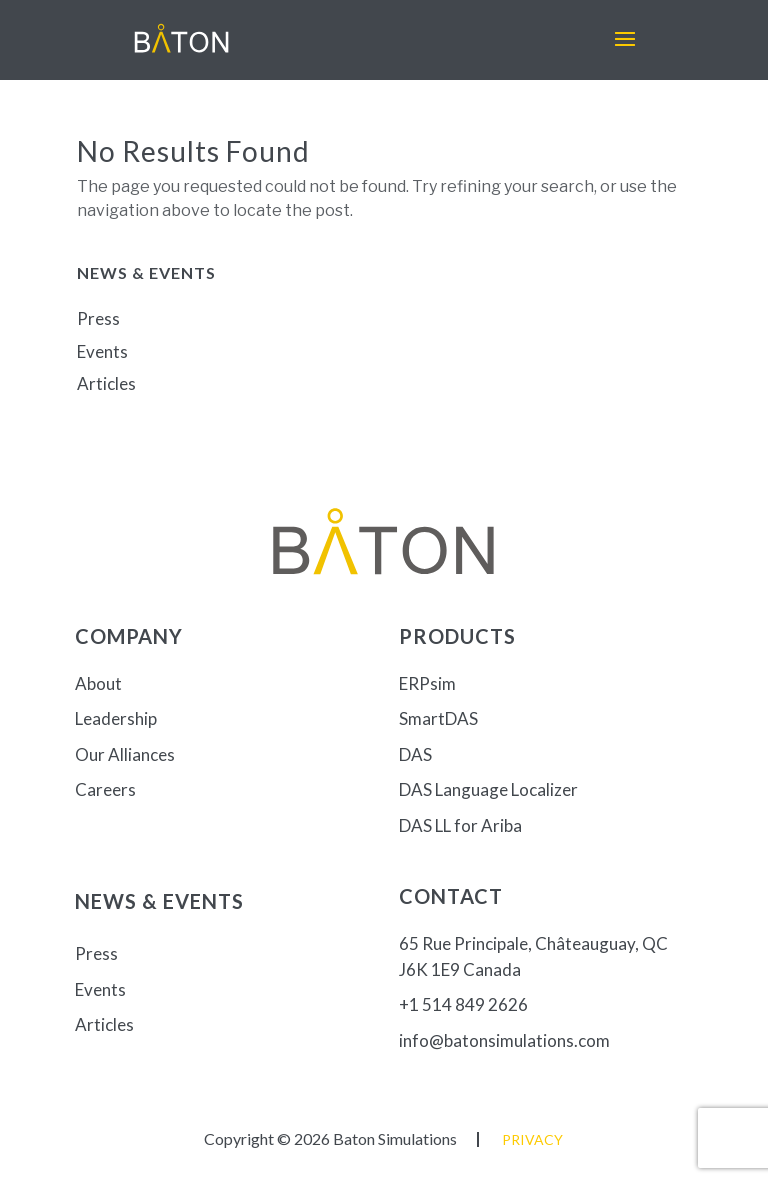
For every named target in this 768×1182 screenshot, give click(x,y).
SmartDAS (438, 718)
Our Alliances (125, 754)
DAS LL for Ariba (460, 825)
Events (102, 351)
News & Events (159, 901)
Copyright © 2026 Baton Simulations (330, 1138)
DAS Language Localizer (488, 789)
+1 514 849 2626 (463, 1004)
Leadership (116, 718)
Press (98, 318)
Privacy (532, 1139)
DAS (415, 754)
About (98, 683)
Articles (106, 383)
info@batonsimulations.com (504, 1040)
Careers (105, 789)
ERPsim (427, 683)
